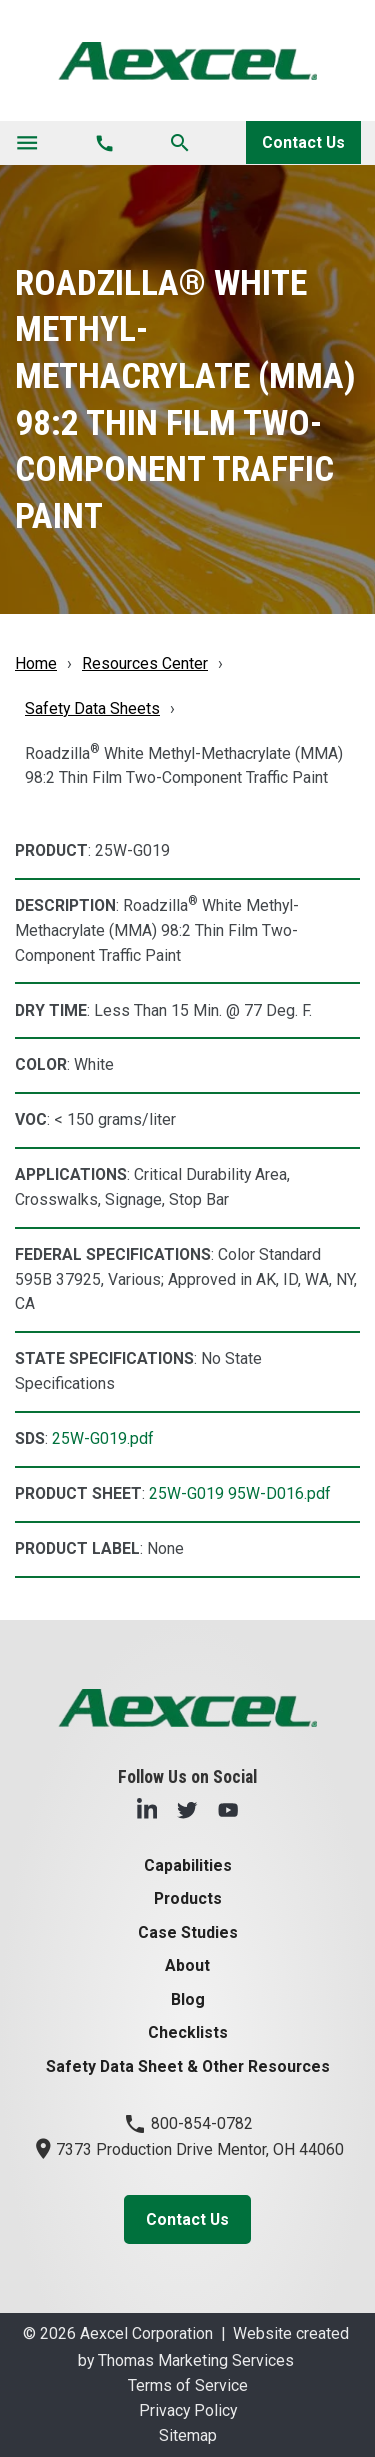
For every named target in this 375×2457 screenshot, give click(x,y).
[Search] (180, 142)
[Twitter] (187, 1808)
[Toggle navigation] (27, 143)
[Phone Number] (104, 143)
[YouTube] (228, 1808)
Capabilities (188, 1865)
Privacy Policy (188, 2410)
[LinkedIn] (147, 1808)
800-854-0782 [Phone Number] (188, 2123)
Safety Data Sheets (92, 708)
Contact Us (303, 142)
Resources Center (145, 663)
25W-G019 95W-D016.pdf (240, 1493)
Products (188, 1898)
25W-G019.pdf (103, 1438)
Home (36, 663)
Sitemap (188, 2435)
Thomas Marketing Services (196, 2360)
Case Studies (188, 1932)
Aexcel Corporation (146, 2333)
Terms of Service (188, 2385)
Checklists (188, 2032)
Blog (188, 1999)
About (187, 1965)
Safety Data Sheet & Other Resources (188, 2066)
